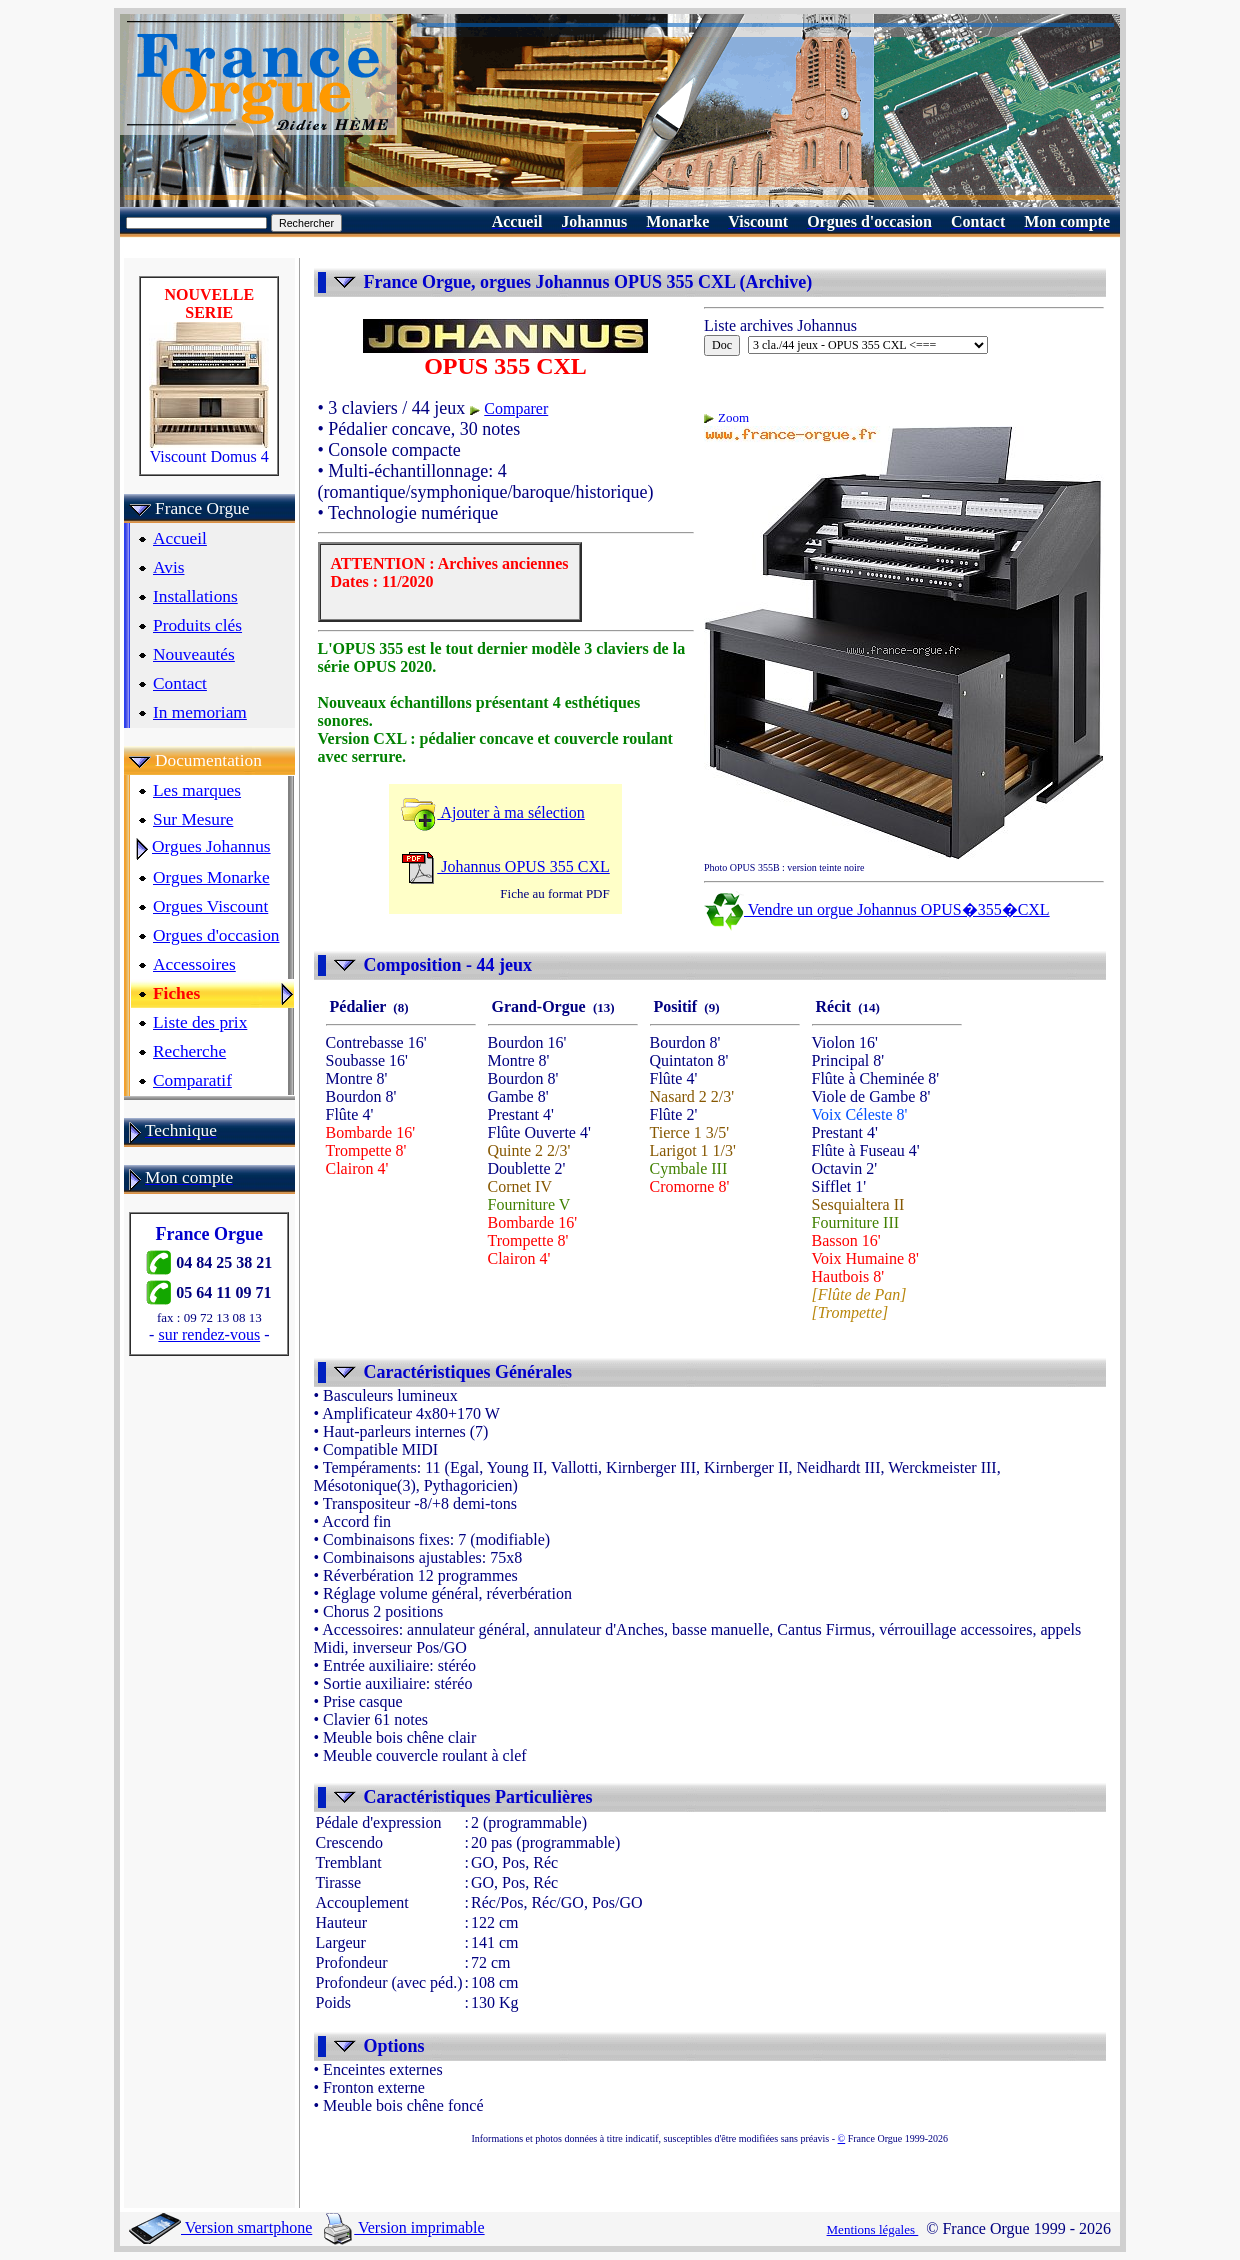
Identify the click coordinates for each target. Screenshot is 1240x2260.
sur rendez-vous (209, 1334)
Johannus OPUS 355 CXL (505, 866)
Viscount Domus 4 (209, 449)
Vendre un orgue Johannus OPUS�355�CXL (877, 909)
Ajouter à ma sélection (493, 812)
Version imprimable (404, 2227)
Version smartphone (220, 2227)
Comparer (516, 408)
